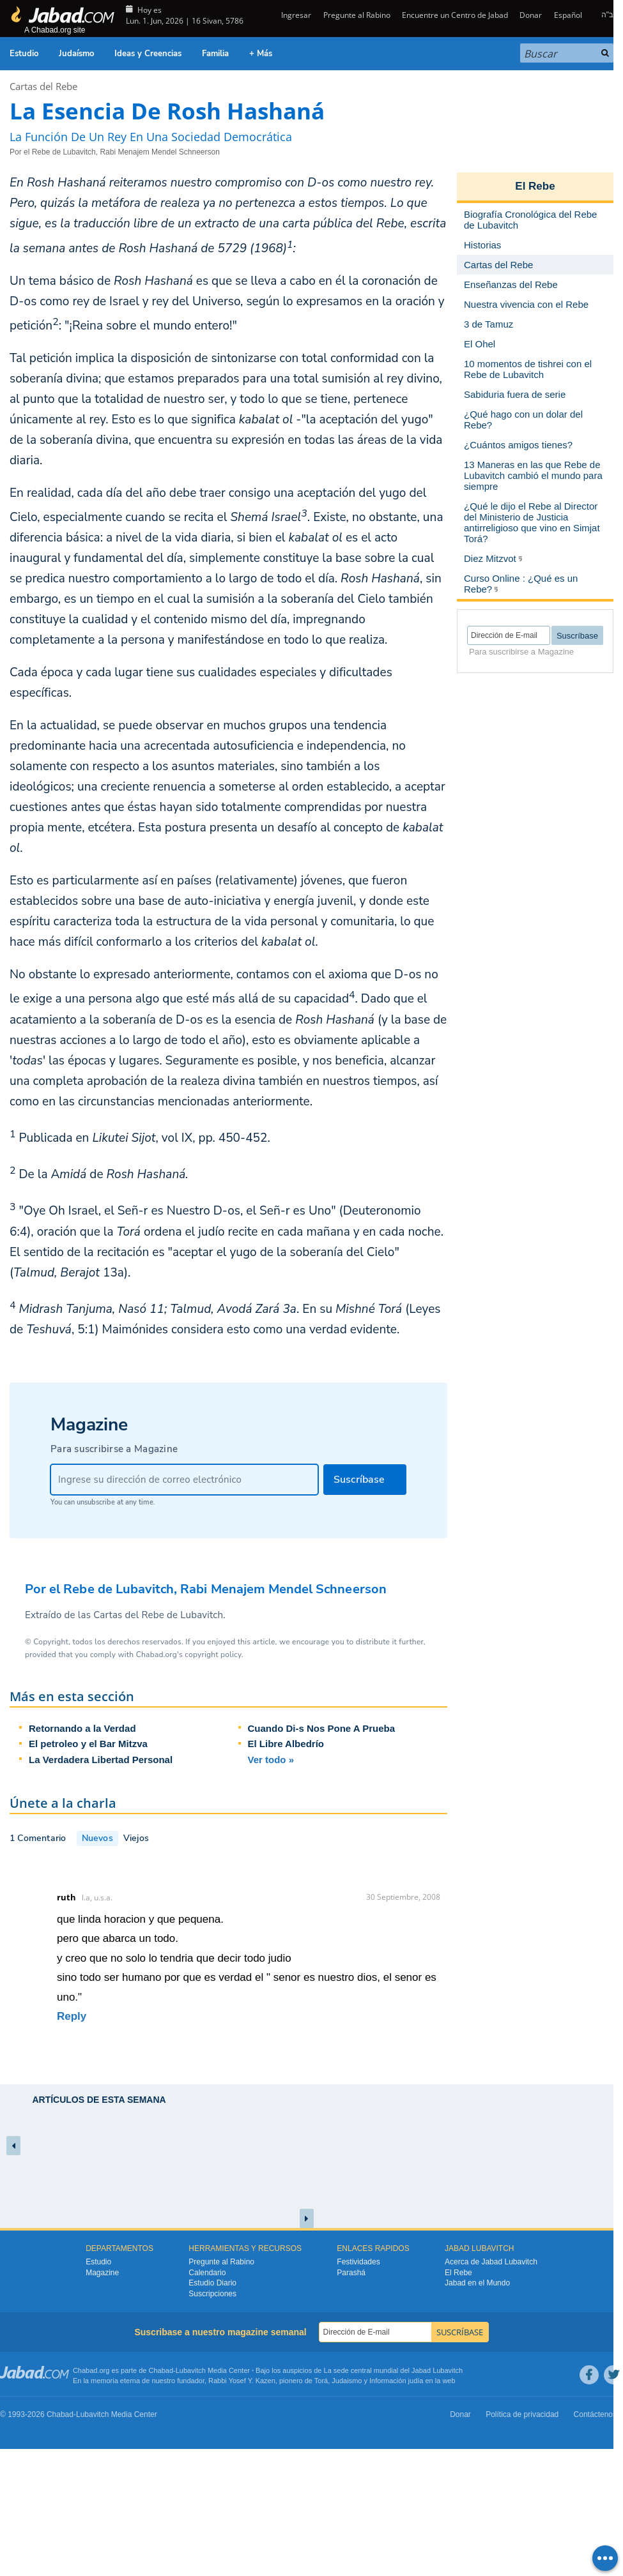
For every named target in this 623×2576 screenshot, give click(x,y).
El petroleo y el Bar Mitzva (88, 1743)
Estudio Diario (212, 2282)
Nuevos (97, 1838)
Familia (215, 53)
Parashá (351, 2272)
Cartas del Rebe (43, 86)
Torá (321, 2380)
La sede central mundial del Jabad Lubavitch (393, 2370)
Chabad (161, 2370)
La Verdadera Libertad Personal (101, 1759)
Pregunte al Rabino (356, 15)
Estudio (24, 53)
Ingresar (295, 15)
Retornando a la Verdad (82, 1728)
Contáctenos (595, 2414)
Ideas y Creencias (147, 53)
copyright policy (213, 1654)
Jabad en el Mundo (477, 2282)
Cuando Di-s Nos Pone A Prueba (322, 1728)
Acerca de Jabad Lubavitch (491, 2261)
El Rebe (535, 186)
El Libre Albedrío (286, 1743)
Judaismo (347, 2380)
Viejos (136, 1838)
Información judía (397, 2380)
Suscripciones (212, 2293)
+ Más (260, 53)
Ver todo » (271, 1759)
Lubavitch (191, 2370)
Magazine (102, 2272)
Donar (530, 15)
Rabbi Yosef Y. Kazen (241, 2380)
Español (568, 15)
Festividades (358, 2261)
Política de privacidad (522, 2414)
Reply (71, 2016)
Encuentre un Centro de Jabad (455, 15)
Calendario (207, 2272)
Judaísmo (76, 53)
